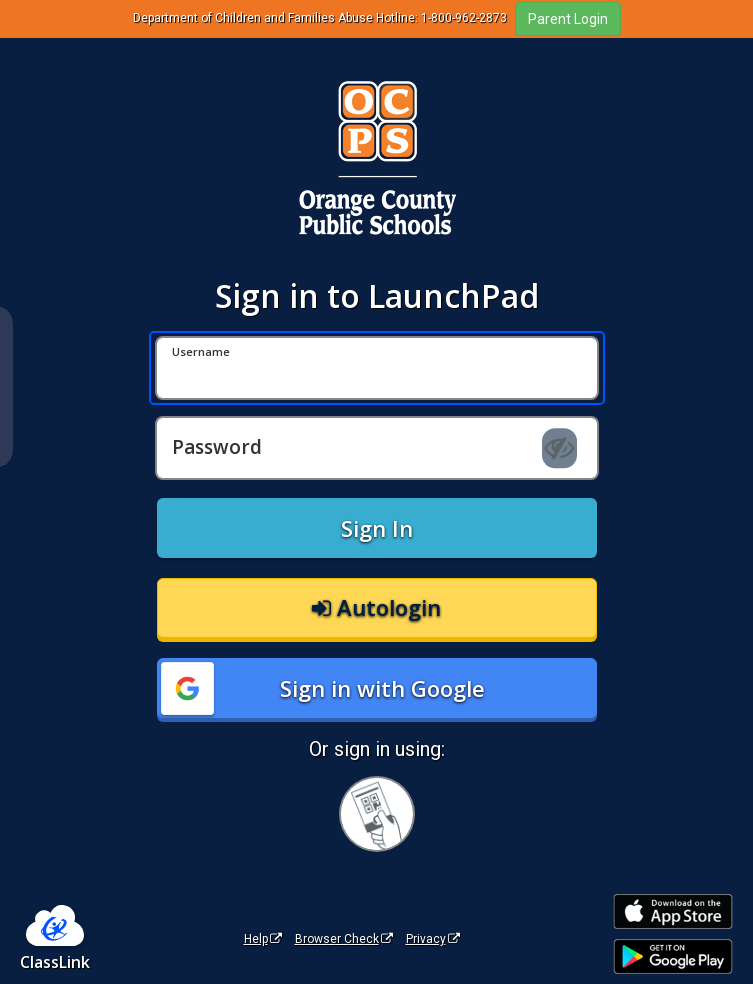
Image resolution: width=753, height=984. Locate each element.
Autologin (376, 607)
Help (263, 939)
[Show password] (559, 448)
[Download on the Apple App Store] (673, 911)
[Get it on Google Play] (673, 956)
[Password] (377, 448)
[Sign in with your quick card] (377, 814)
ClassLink (55, 962)
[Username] (377, 368)
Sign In (377, 528)
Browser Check (344, 939)
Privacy (433, 939)
